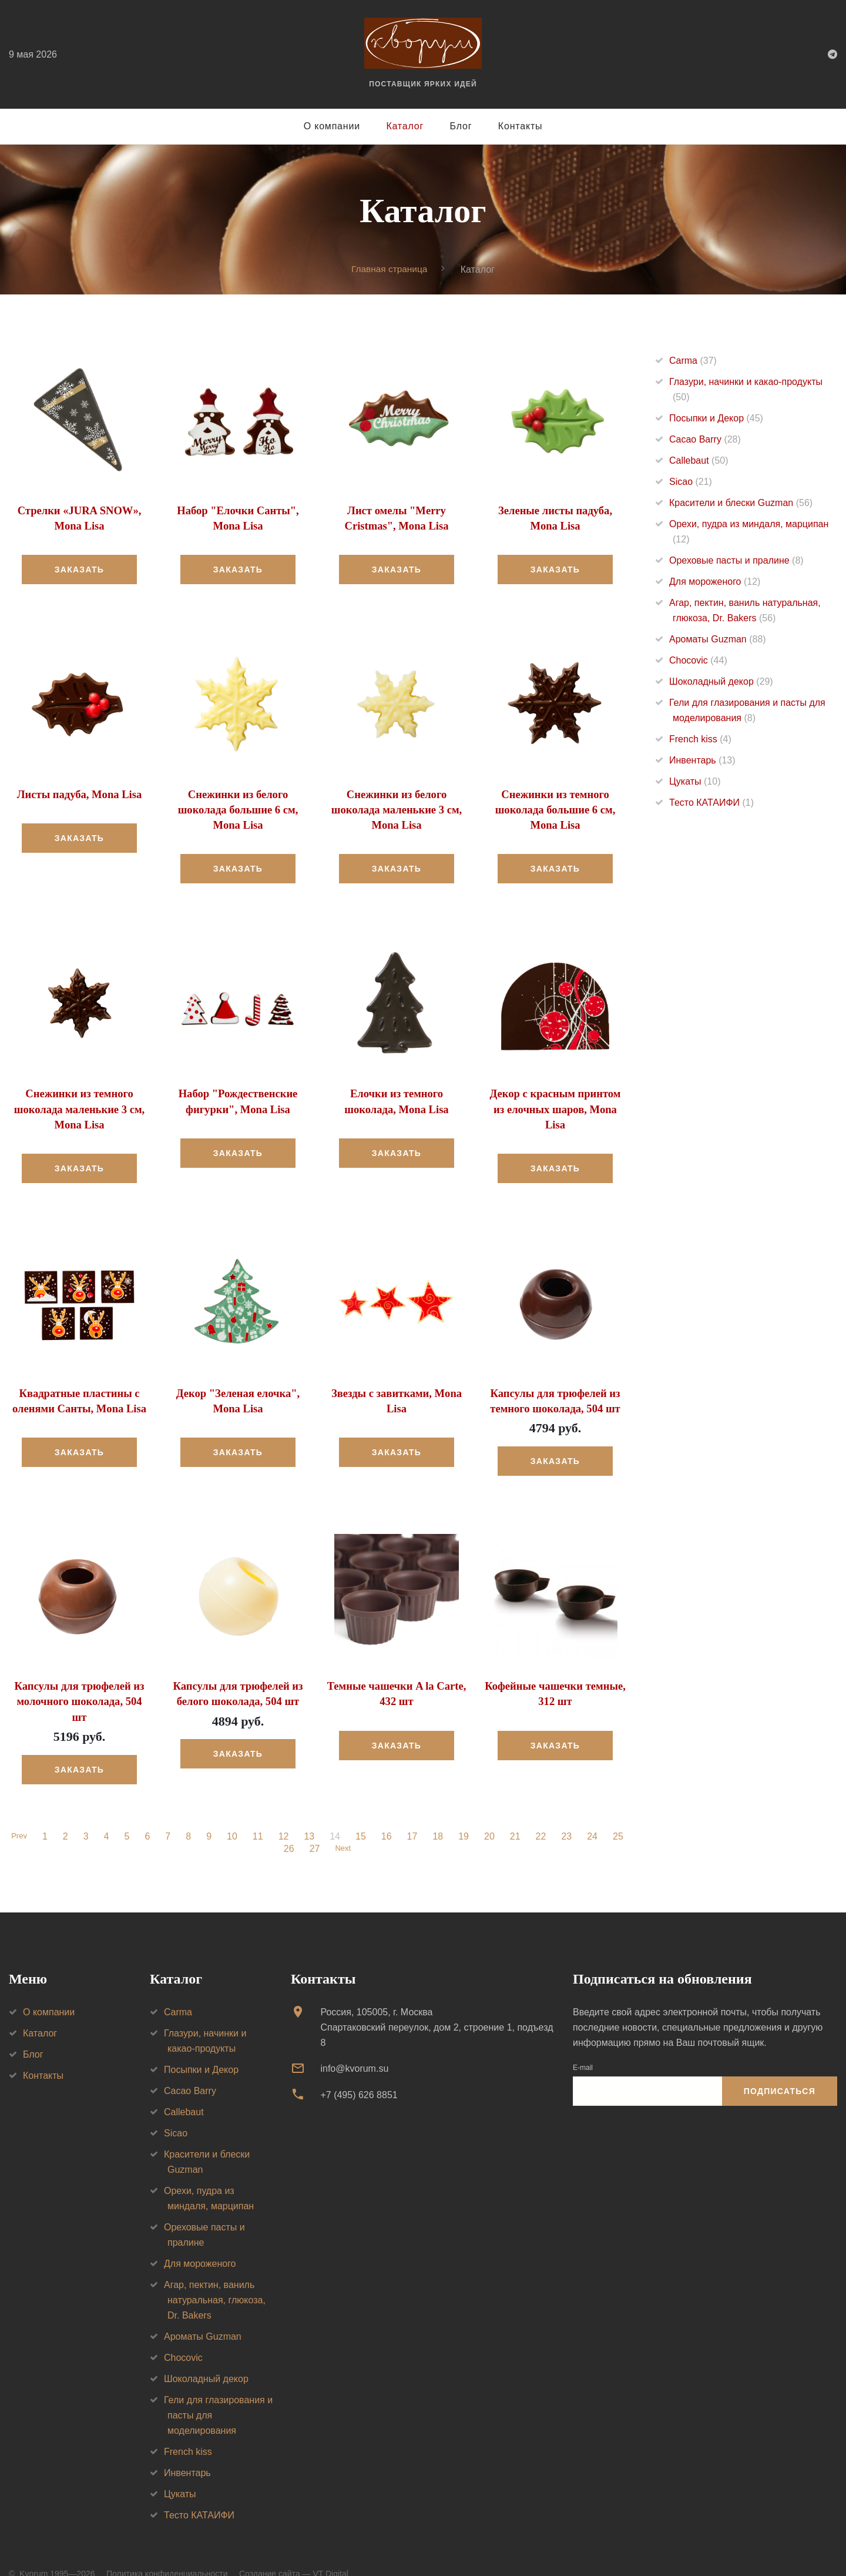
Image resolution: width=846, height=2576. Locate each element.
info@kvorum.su (354, 2046)
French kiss (700, 739)
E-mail (583, 2045)
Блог (461, 126)
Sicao (690, 482)
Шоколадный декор (721, 681)
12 (285, 1814)
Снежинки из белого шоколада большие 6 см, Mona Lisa (238, 807)
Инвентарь (702, 760)
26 (287, 1826)
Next (342, 1826)
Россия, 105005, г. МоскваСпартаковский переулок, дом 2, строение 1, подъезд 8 (436, 2005)
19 (465, 1814)
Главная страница (389, 269)
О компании (332, 126)
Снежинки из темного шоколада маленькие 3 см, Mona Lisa (79, 1105)
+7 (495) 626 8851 (358, 2073)
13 (311, 1814)
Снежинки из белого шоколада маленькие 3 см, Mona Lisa (396, 807)
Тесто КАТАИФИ (711, 803)
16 (388, 1814)
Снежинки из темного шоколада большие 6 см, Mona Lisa (555, 807)
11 (259, 1814)
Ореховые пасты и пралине (736, 560)
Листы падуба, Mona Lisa (79, 793)
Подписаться (779, 2068)
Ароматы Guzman (717, 639)
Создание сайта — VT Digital (293, 2551)
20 (491, 1814)
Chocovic (698, 660)
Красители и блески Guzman (741, 503)
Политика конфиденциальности (167, 2551)
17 (414, 1814)
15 (362, 1814)
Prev (19, 1814)
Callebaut (698, 460)
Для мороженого (714, 582)
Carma (693, 361)
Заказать (79, 568)
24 (594, 1814)
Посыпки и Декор (716, 418)
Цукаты (694, 781)
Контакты (520, 126)
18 (440, 1814)
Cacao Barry (705, 439)
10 (234, 1814)
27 (313, 1826)
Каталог (405, 126)
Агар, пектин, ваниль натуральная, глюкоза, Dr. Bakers (215, 2277)
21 (517, 1814)
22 (543, 1814)
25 (620, 1814)
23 (568, 1814)
